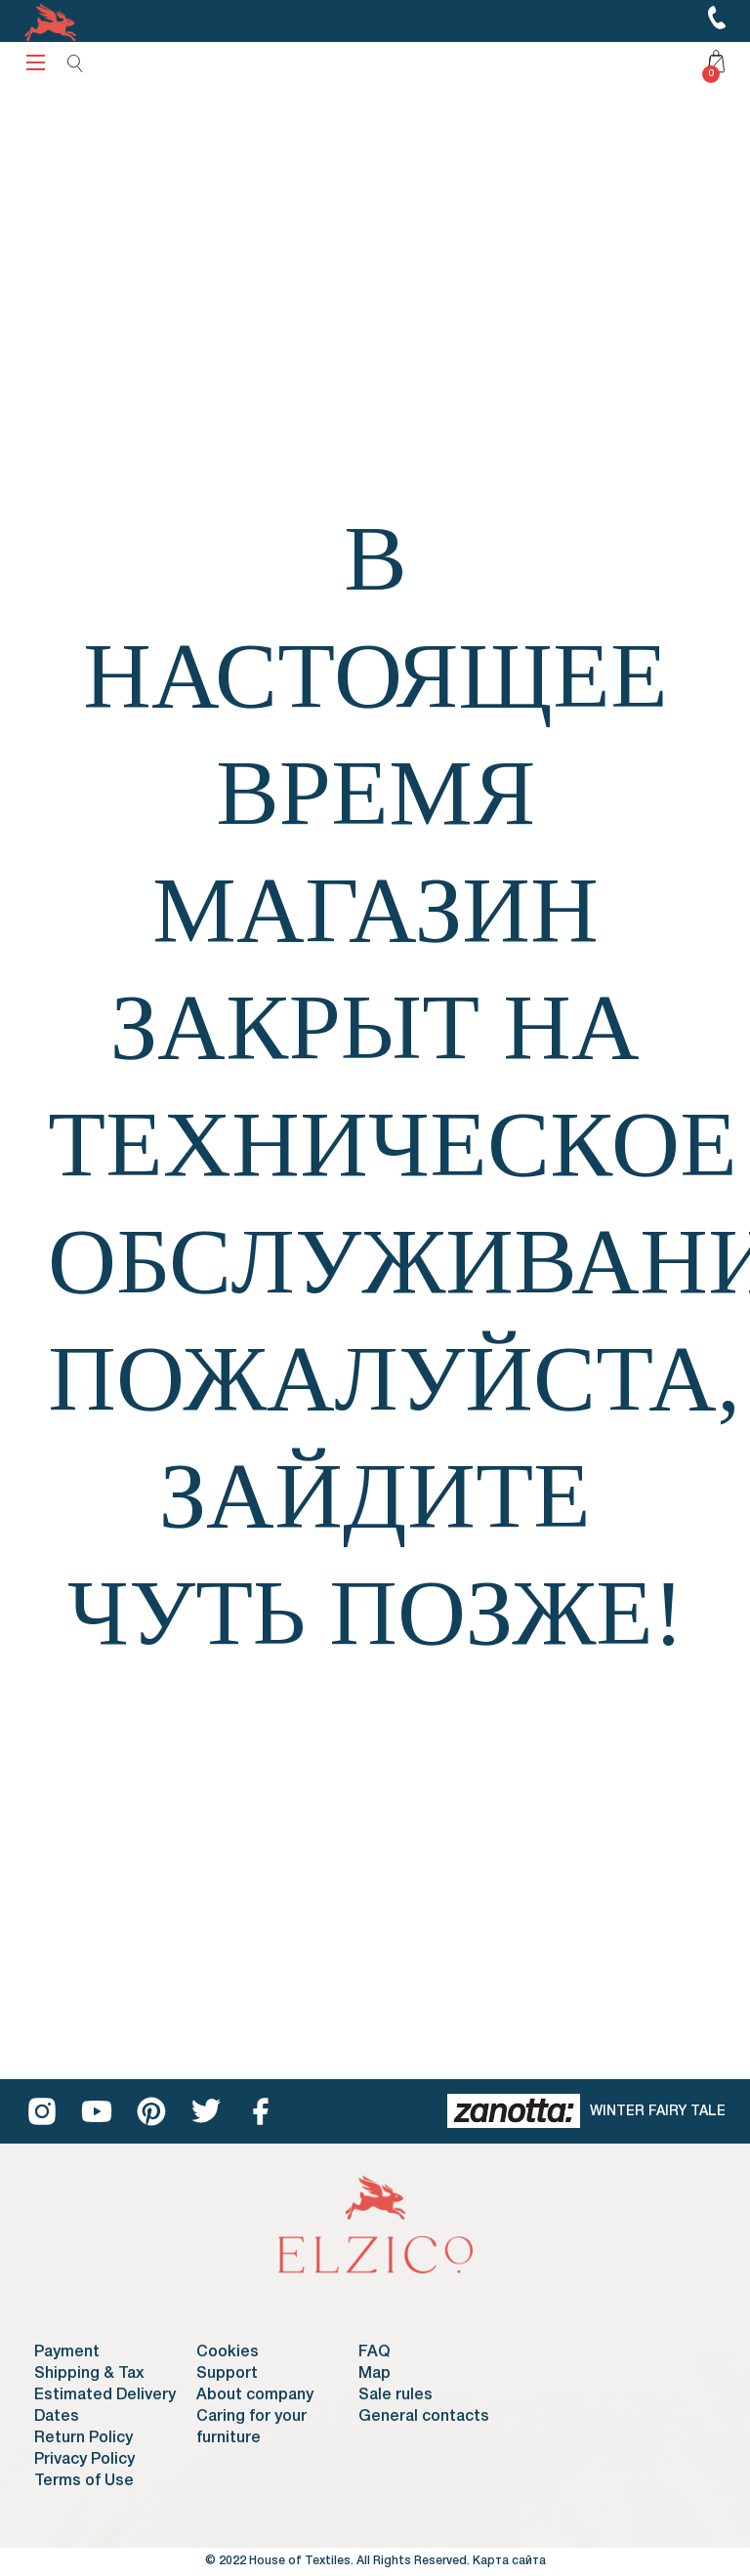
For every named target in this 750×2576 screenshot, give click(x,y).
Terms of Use (84, 2481)
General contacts (423, 2417)
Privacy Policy (84, 2460)
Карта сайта (509, 2561)
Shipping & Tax (89, 2374)
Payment (67, 2352)
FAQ (374, 2352)
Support (227, 2374)
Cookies (227, 2352)
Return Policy (83, 2438)
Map (374, 2374)
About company (254, 2395)
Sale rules (395, 2395)
